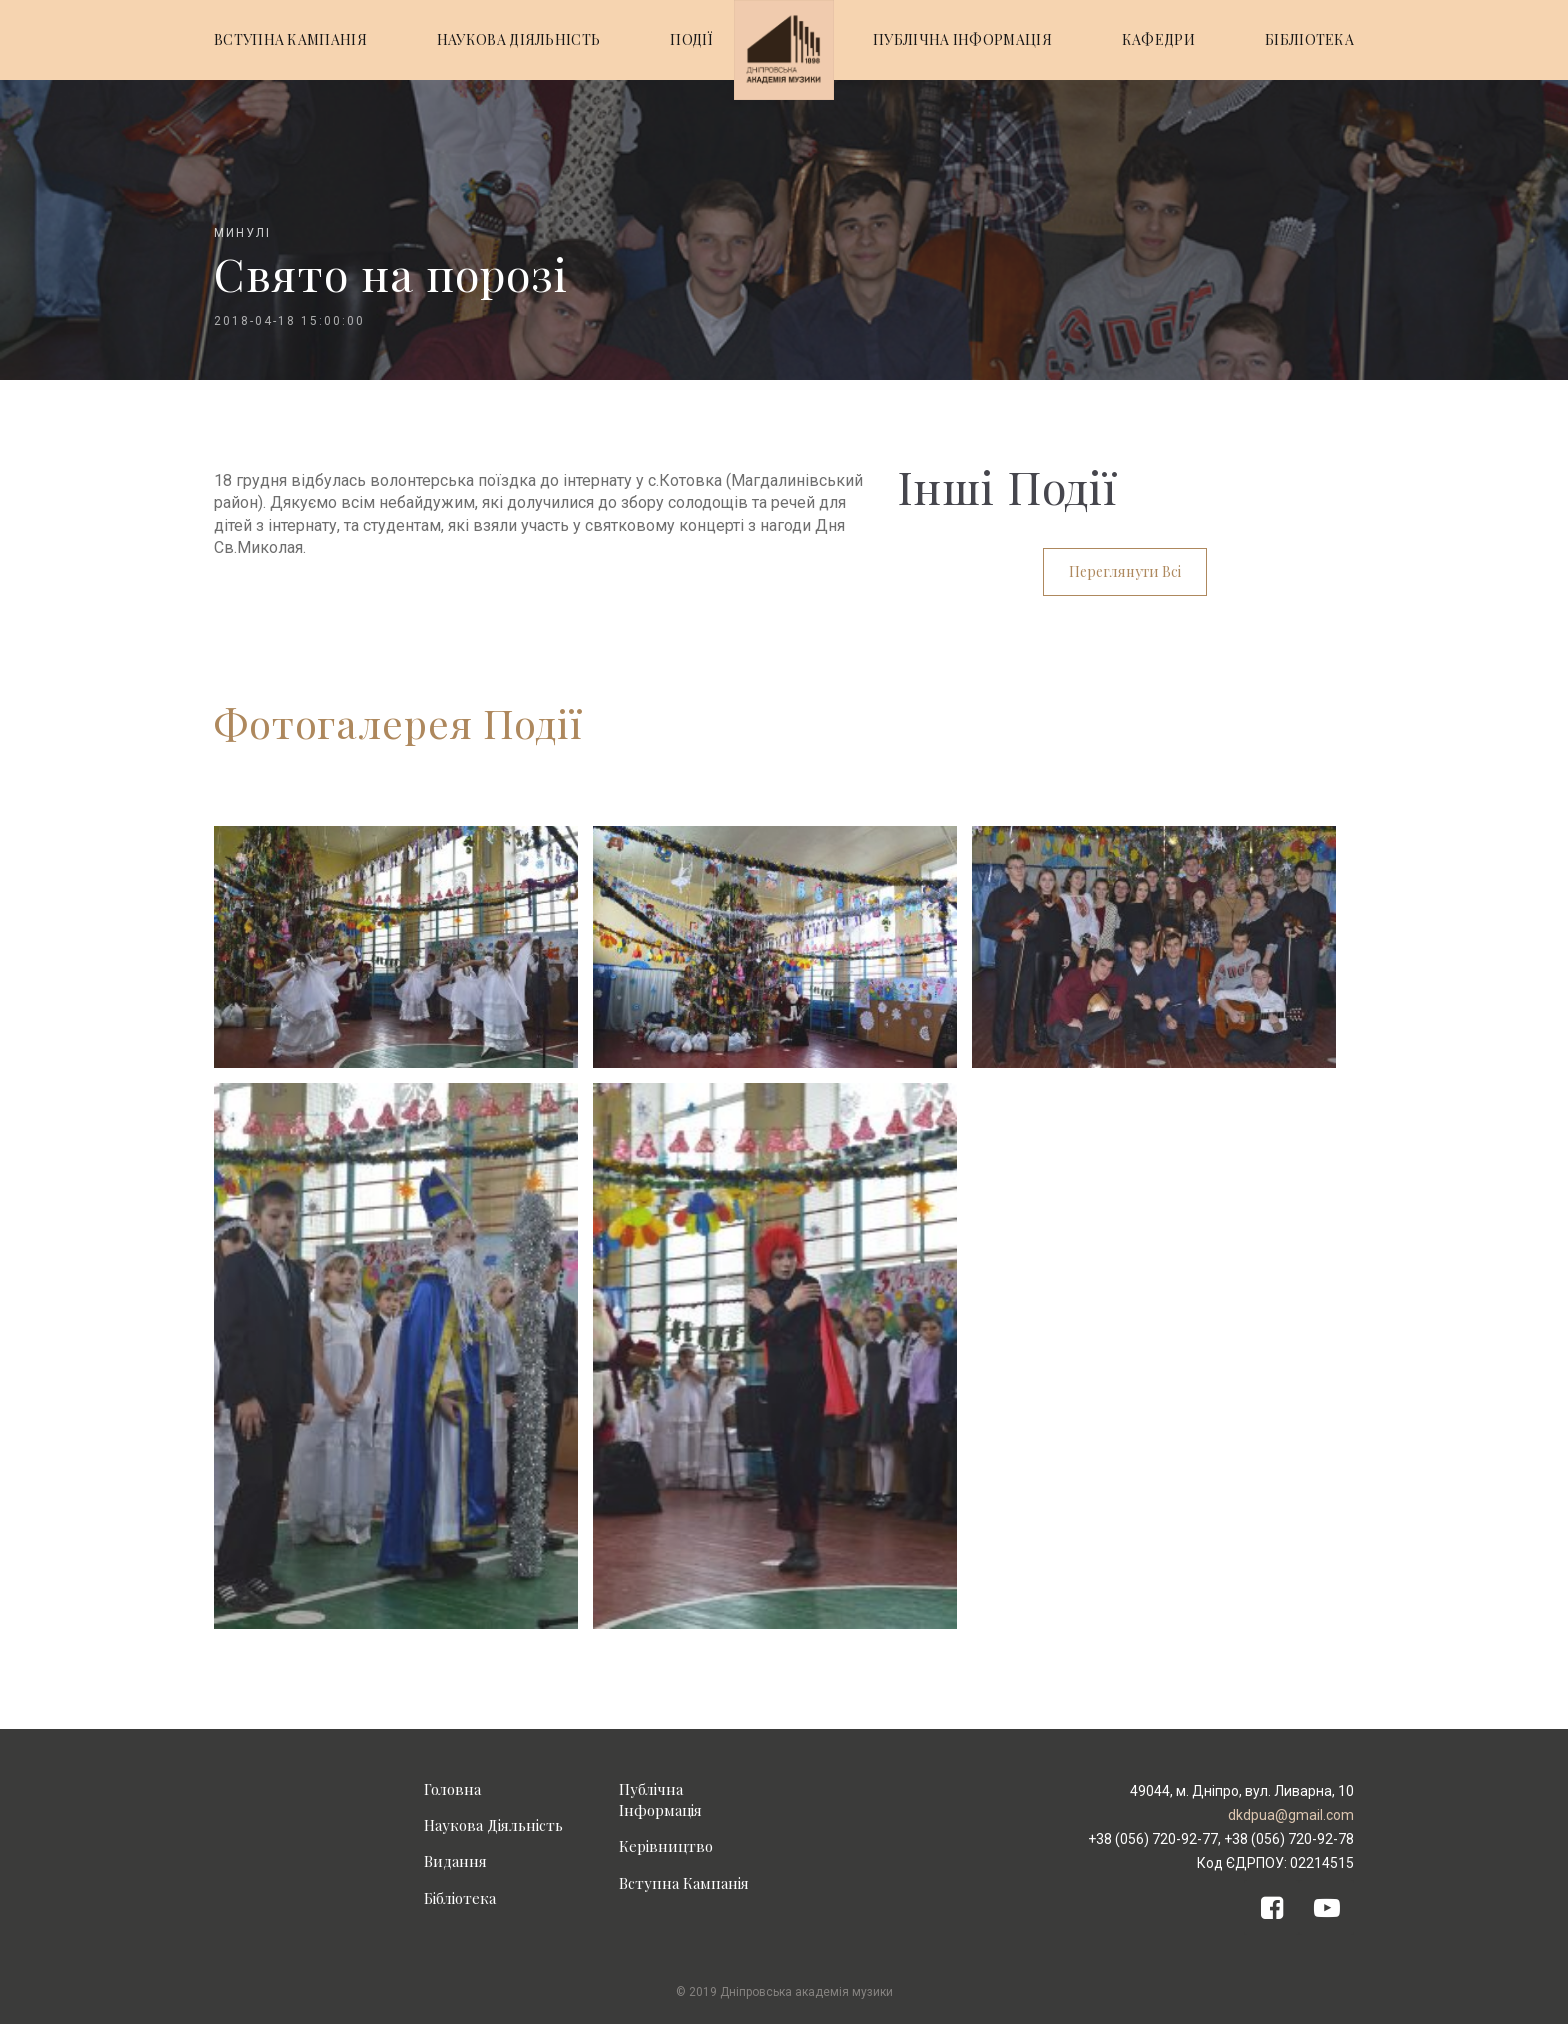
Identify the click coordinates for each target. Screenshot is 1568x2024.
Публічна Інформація (660, 1799)
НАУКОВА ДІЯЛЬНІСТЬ (518, 39)
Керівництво (666, 1846)
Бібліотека (460, 1898)
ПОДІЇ (692, 39)
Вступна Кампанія (684, 1883)
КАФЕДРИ (1158, 39)
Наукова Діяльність (493, 1825)
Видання (455, 1861)
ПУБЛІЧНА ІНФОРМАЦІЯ (962, 39)
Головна (452, 1789)
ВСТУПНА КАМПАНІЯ (290, 39)
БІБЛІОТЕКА (1309, 39)
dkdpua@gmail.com (1291, 1815)
